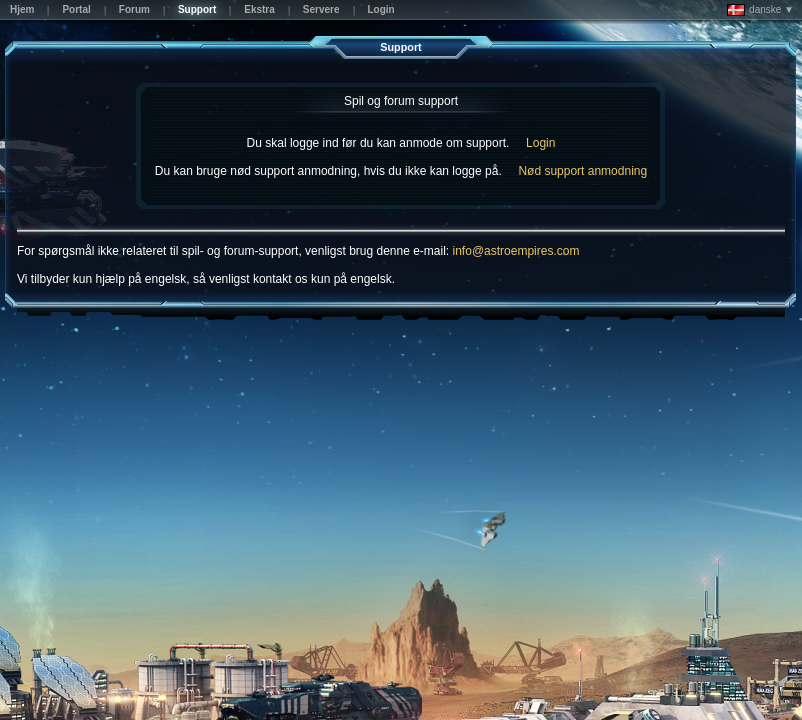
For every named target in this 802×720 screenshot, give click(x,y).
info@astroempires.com (516, 251)
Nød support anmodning (582, 171)
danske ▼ (760, 10)
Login (540, 143)
